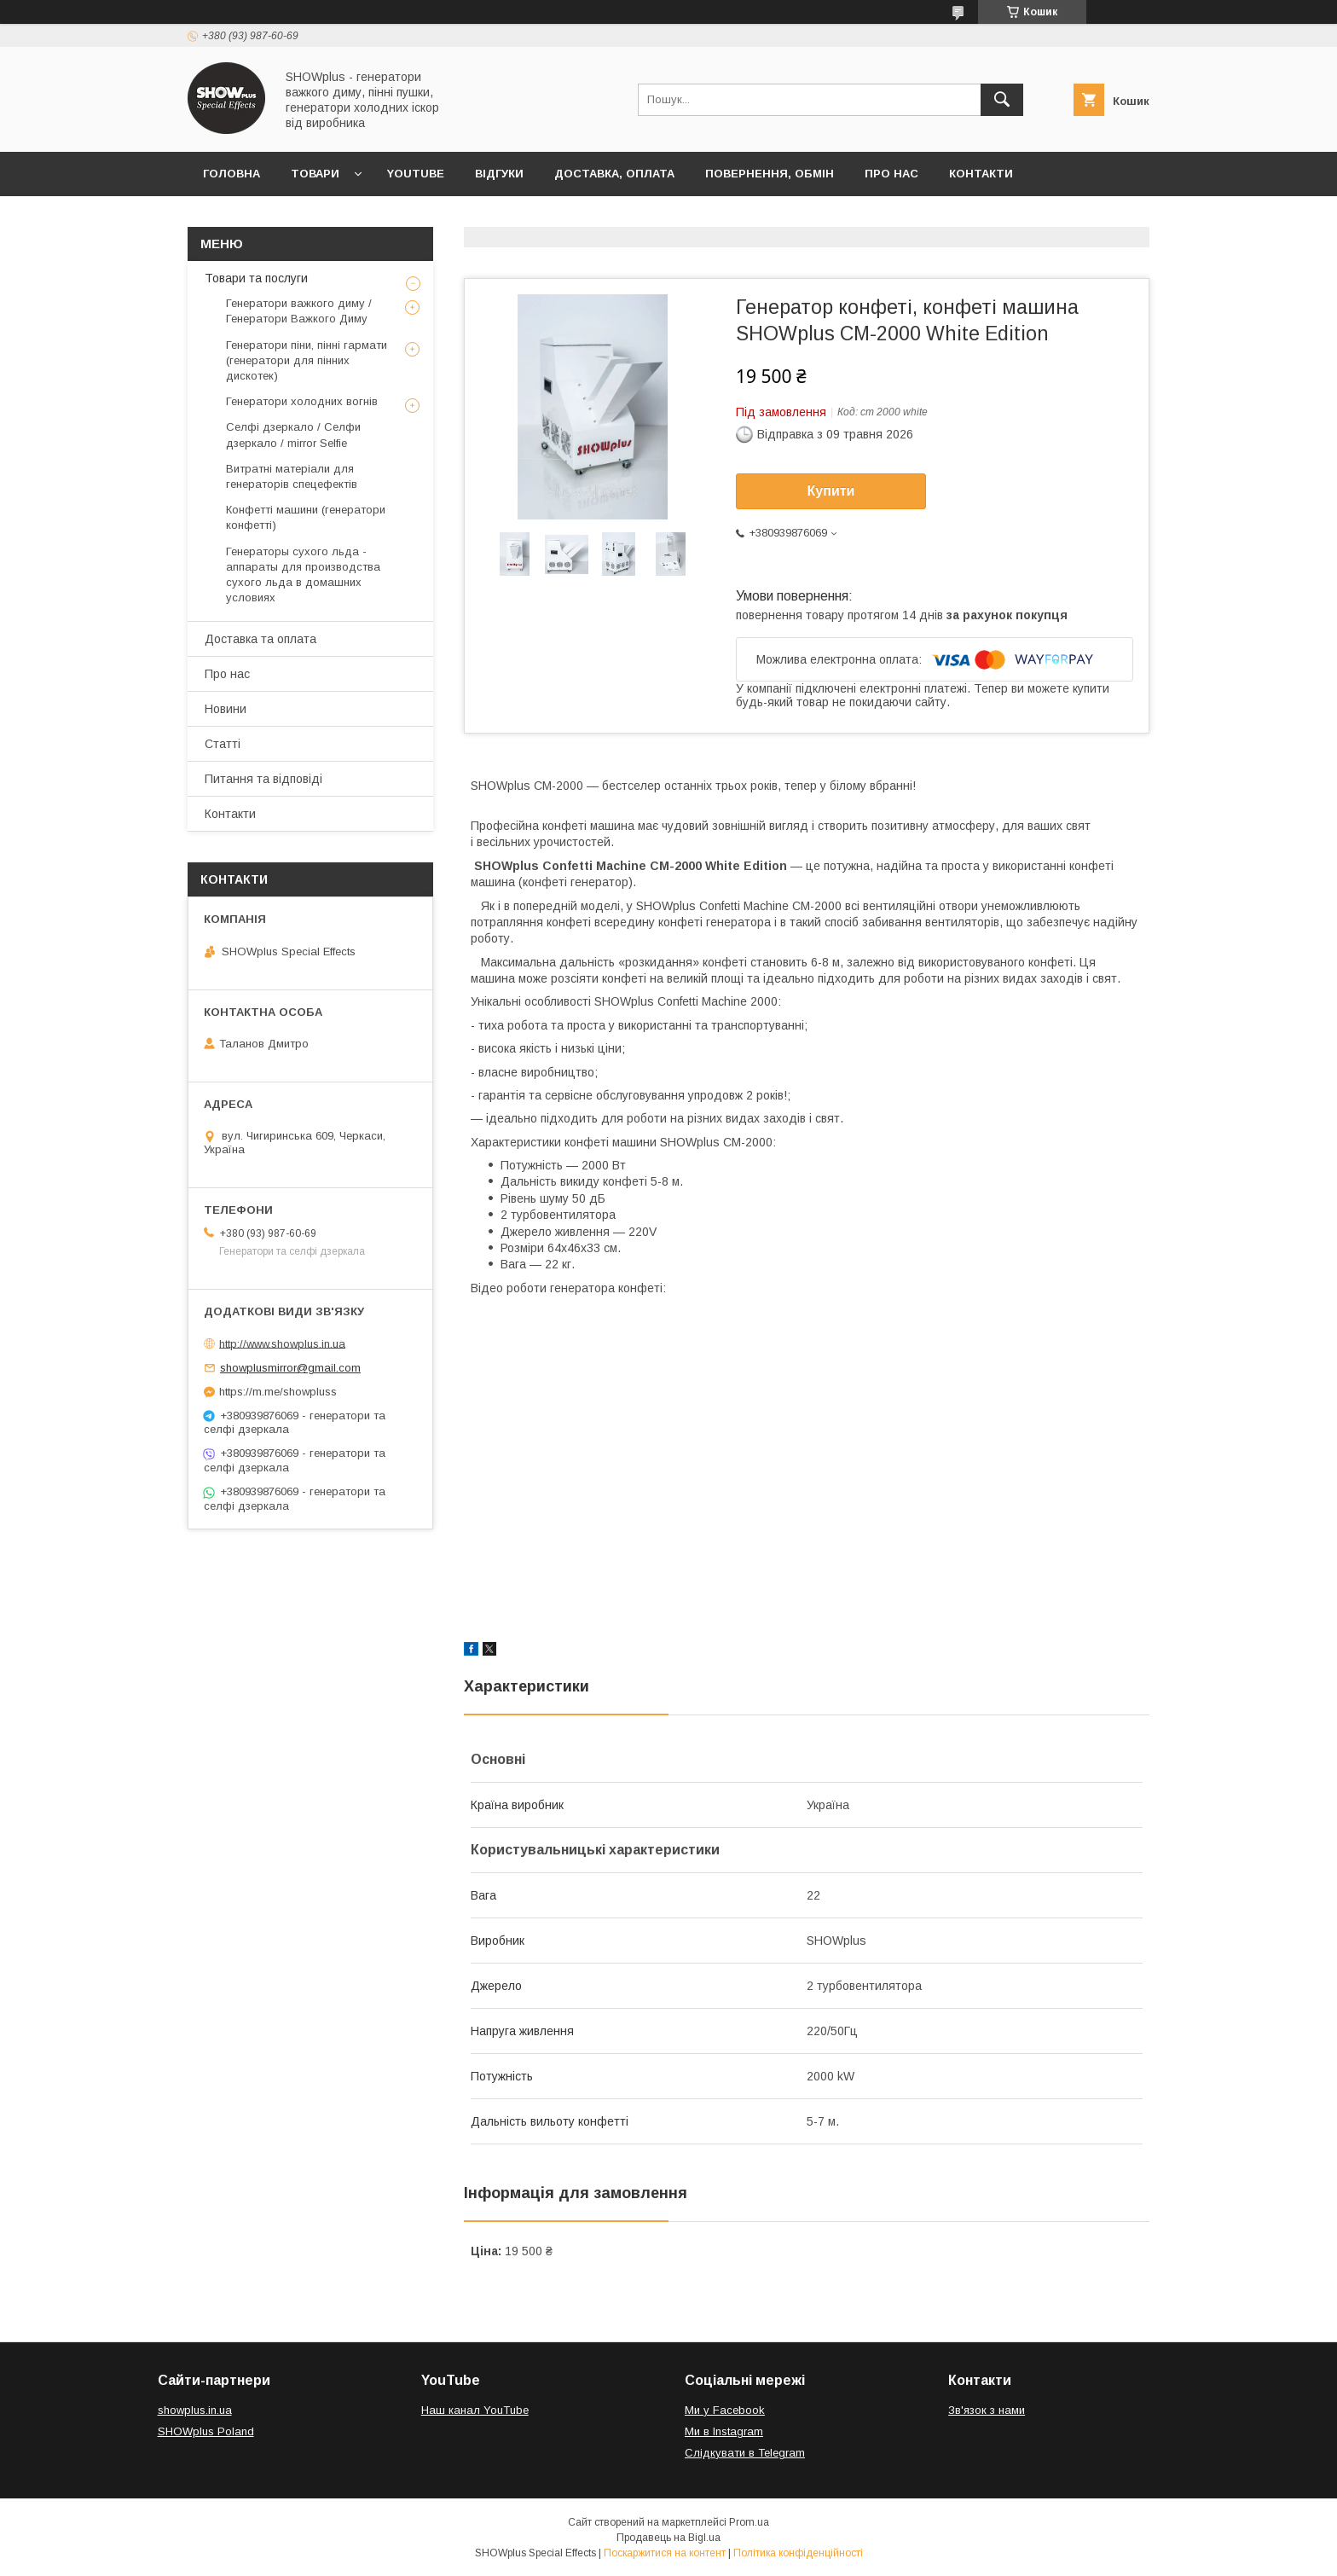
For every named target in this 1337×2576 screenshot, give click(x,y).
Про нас (891, 173)
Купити (831, 491)
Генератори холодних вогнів (302, 401)
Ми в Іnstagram (724, 2431)
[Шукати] (1002, 100)
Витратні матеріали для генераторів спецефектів (291, 476)
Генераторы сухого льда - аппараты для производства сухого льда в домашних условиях (303, 575)
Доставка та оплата (260, 639)
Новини (225, 709)
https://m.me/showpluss (278, 1391)
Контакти (981, 173)
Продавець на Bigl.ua (668, 2538)
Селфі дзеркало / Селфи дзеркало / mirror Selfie (293, 435)
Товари (315, 173)
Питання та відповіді (263, 779)
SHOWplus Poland (206, 2431)
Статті (222, 744)
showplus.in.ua (195, 2410)
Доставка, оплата (614, 173)
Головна (231, 173)
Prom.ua (749, 2522)
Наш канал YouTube (475, 2410)
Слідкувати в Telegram (745, 2452)
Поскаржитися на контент (665, 2553)
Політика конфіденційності (798, 2553)
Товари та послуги (256, 278)
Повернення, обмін (769, 173)
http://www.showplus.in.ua (282, 1343)
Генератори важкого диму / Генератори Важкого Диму (299, 311)
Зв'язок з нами (986, 2410)
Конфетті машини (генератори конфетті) (305, 517)
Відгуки (499, 173)
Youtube (415, 173)
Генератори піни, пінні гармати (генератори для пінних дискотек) (306, 360)
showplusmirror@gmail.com (290, 1367)
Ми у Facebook (725, 2410)
